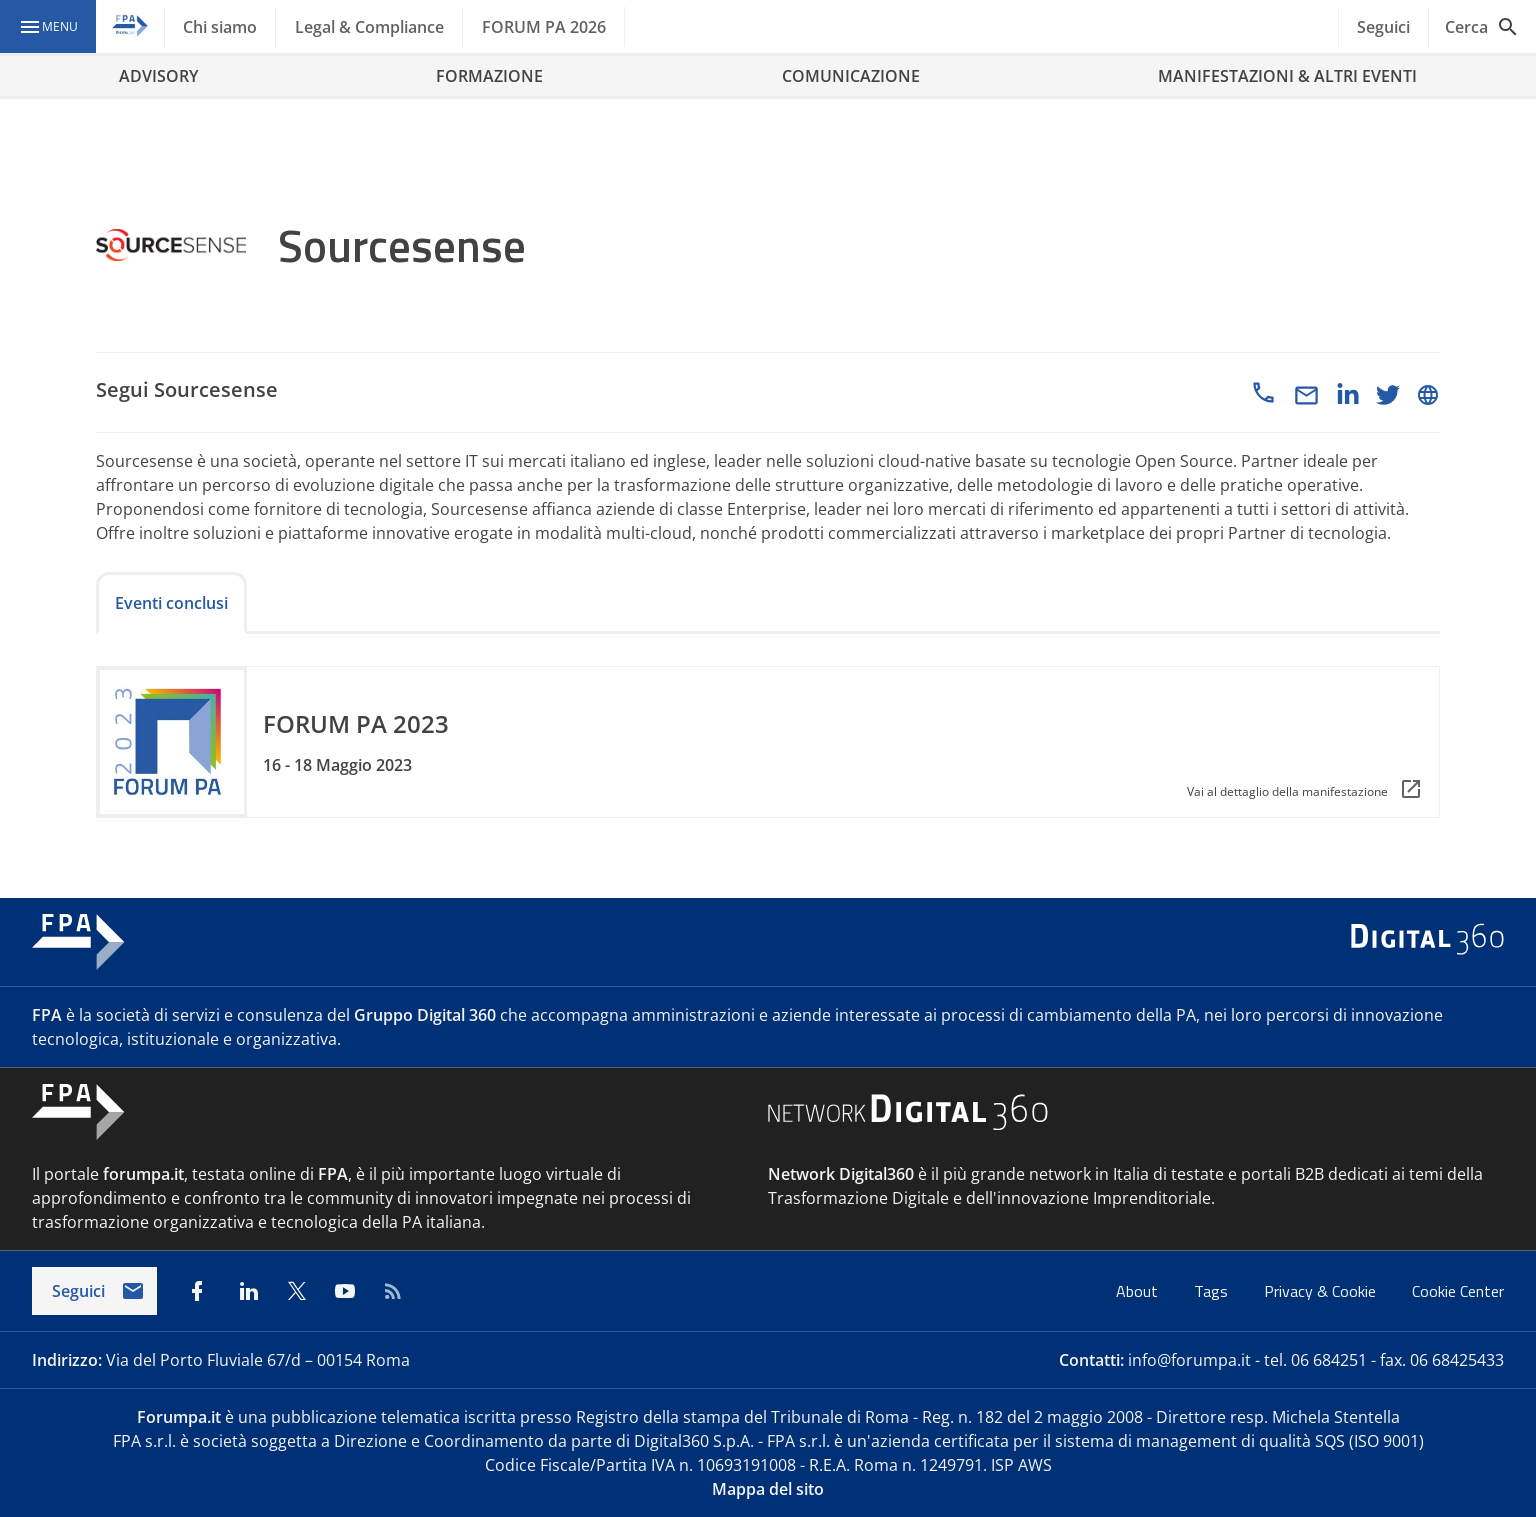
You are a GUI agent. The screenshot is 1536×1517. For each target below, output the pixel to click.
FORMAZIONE (489, 76)
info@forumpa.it (1189, 1360)
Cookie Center (1458, 1291)
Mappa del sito (768, 1489)
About (1139, 1291)
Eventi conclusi (171, 603)
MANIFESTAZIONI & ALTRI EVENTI (1287, 76)
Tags (1213, 1291)
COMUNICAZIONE (851, 76)
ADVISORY (158, 76)
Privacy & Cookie (1322, 1291)
